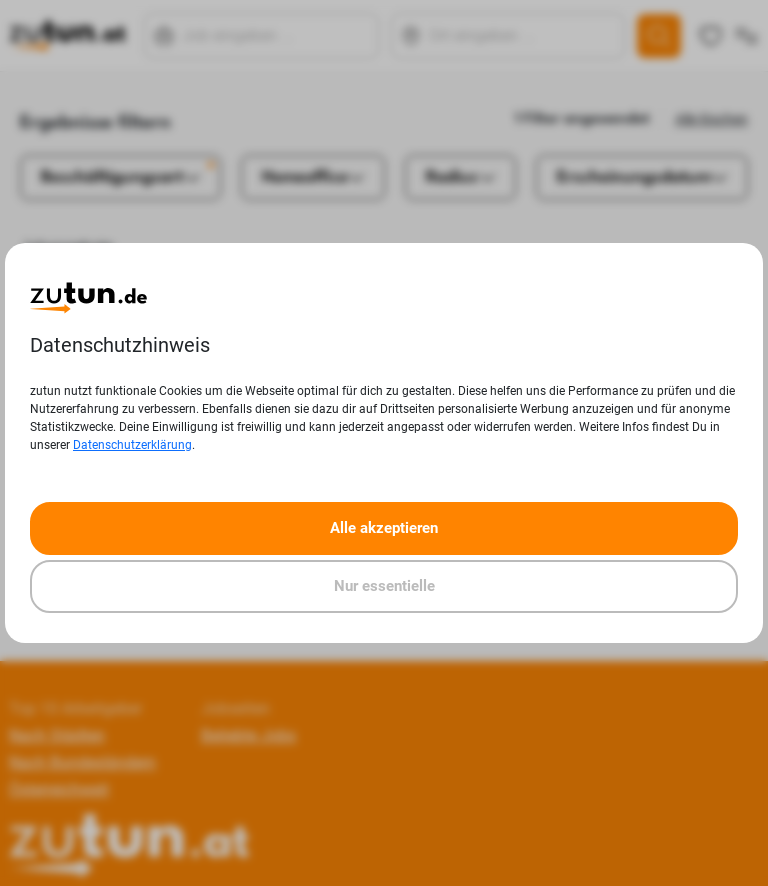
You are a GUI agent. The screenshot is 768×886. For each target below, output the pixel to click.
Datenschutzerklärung (132, 445)
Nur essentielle (384, 586)
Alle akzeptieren (384, 528)
